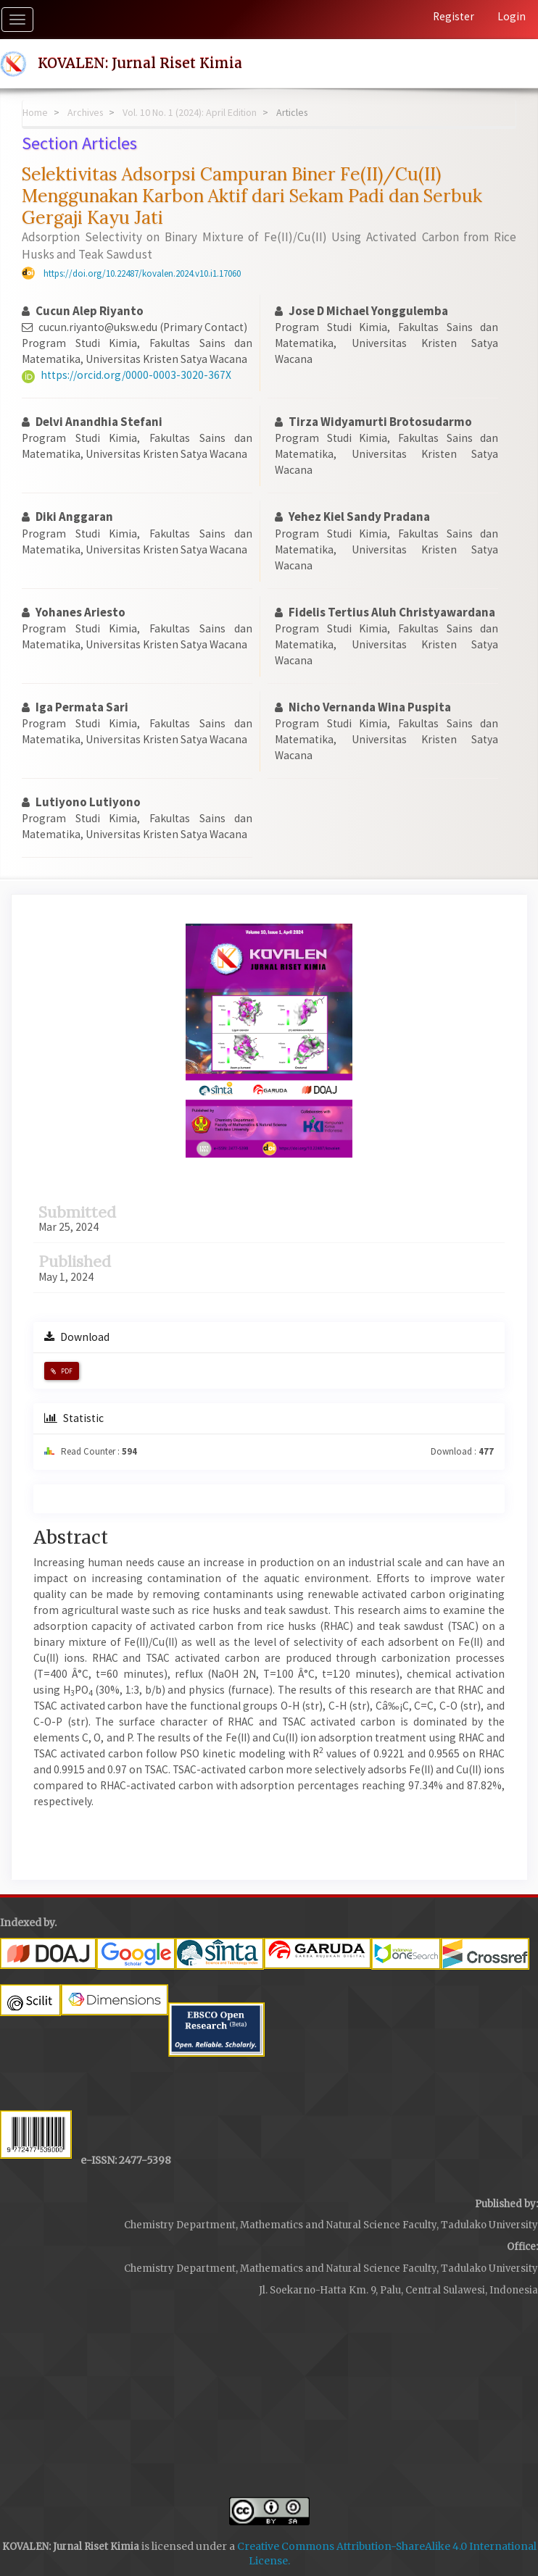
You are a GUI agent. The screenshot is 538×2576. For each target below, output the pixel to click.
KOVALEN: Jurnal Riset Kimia (140, 63)
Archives (85, 112)
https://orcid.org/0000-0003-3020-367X (136, 375)
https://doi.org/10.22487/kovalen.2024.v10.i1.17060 (142, 273)
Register (453, 16)
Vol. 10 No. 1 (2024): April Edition (190, 112)
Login (511, 16)
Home (35, 112)
